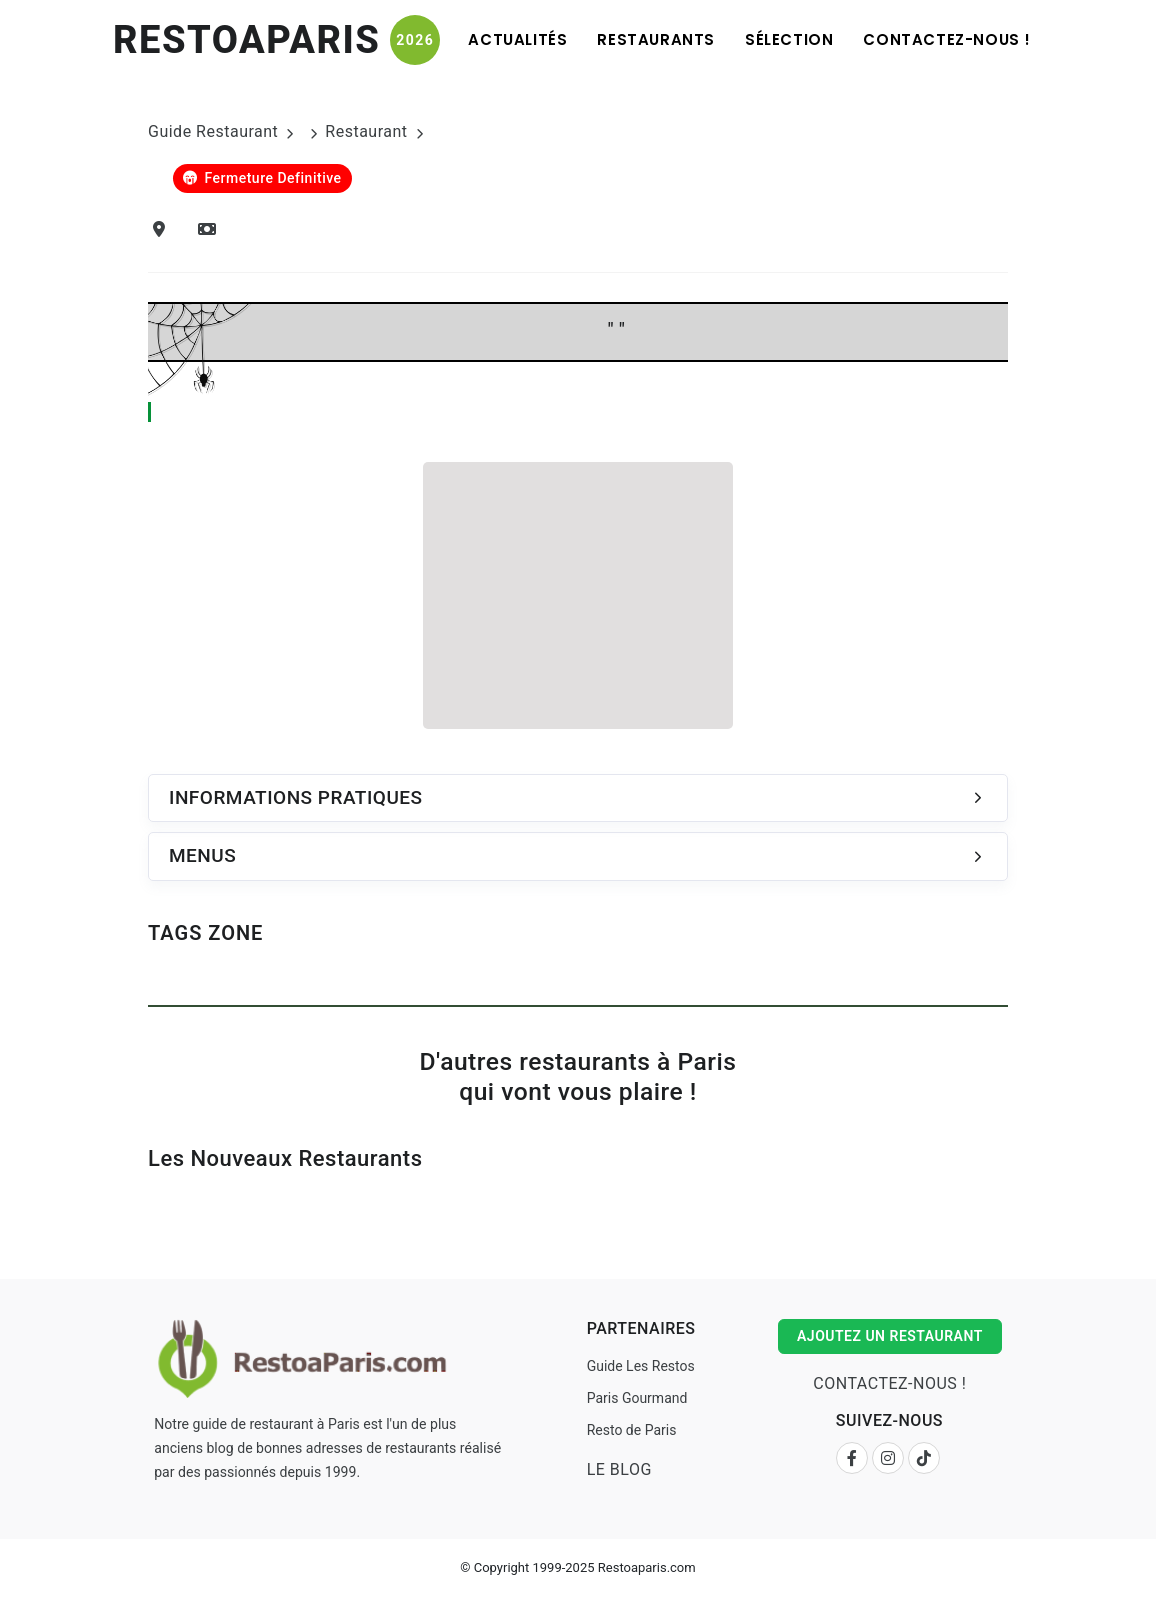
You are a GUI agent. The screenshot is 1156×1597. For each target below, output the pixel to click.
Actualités (517, 39)
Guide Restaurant (213, 131)
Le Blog (619, 1469)
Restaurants (656, 39)
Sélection (789, 39)
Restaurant (366, 131)
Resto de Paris (632, 1430)
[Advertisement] (578, 592)
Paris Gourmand (637, 1398)
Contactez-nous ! (947, 39)
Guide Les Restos (641, 1366)
